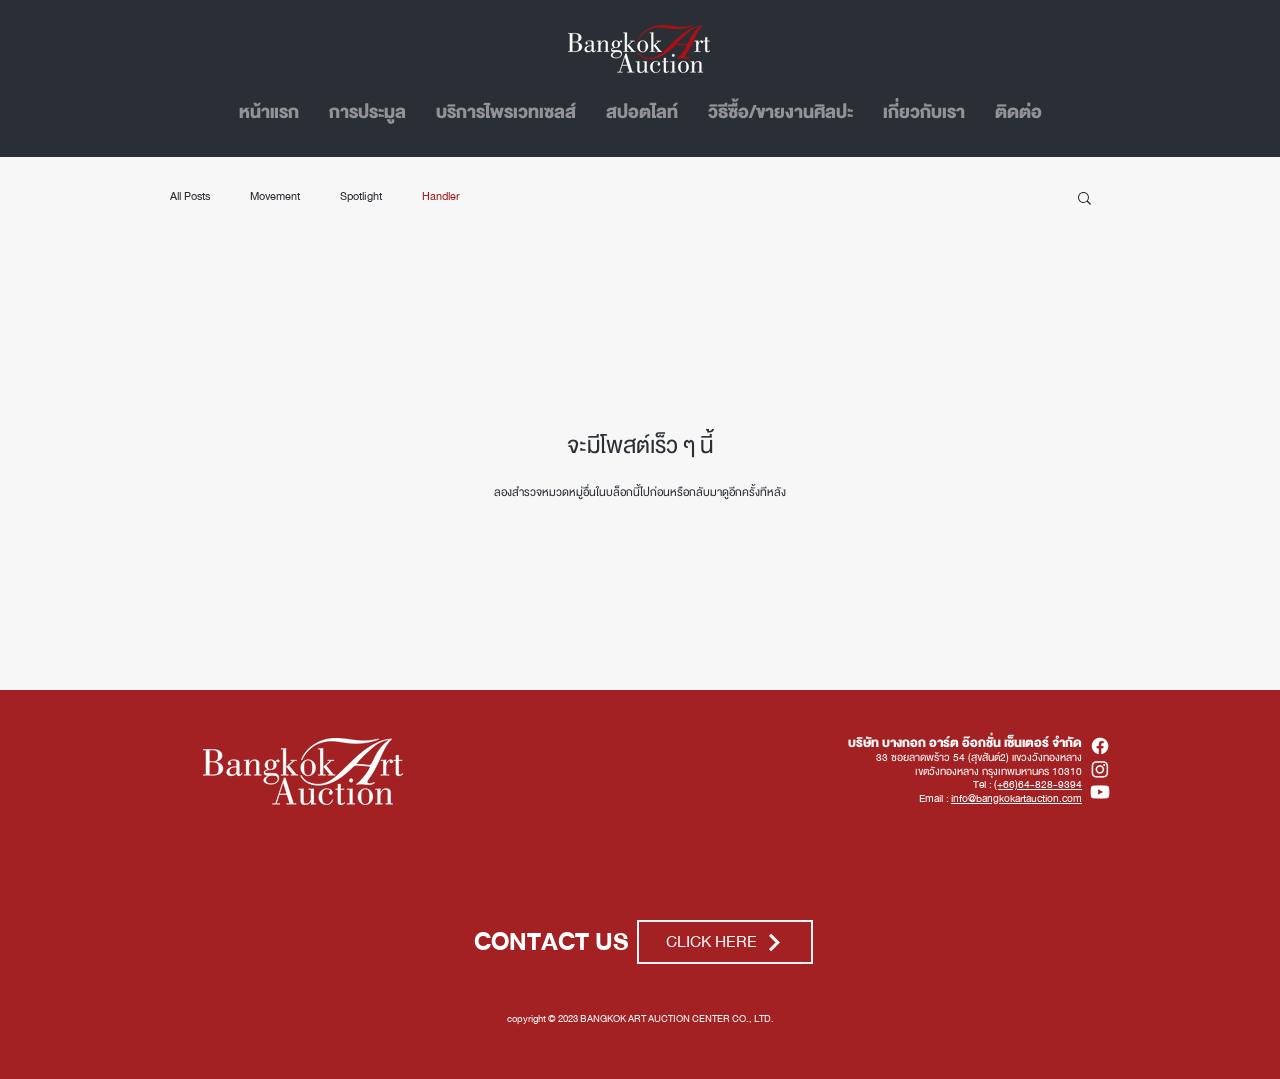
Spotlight (361, 197)
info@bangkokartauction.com (1016, 798)
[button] (1084, 199)
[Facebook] (1100, 746)
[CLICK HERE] (725, 942)
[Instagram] (1100, 769)
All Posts (190, 197)
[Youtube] (1100, 792)
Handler (441, 197)
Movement (275, 197)
